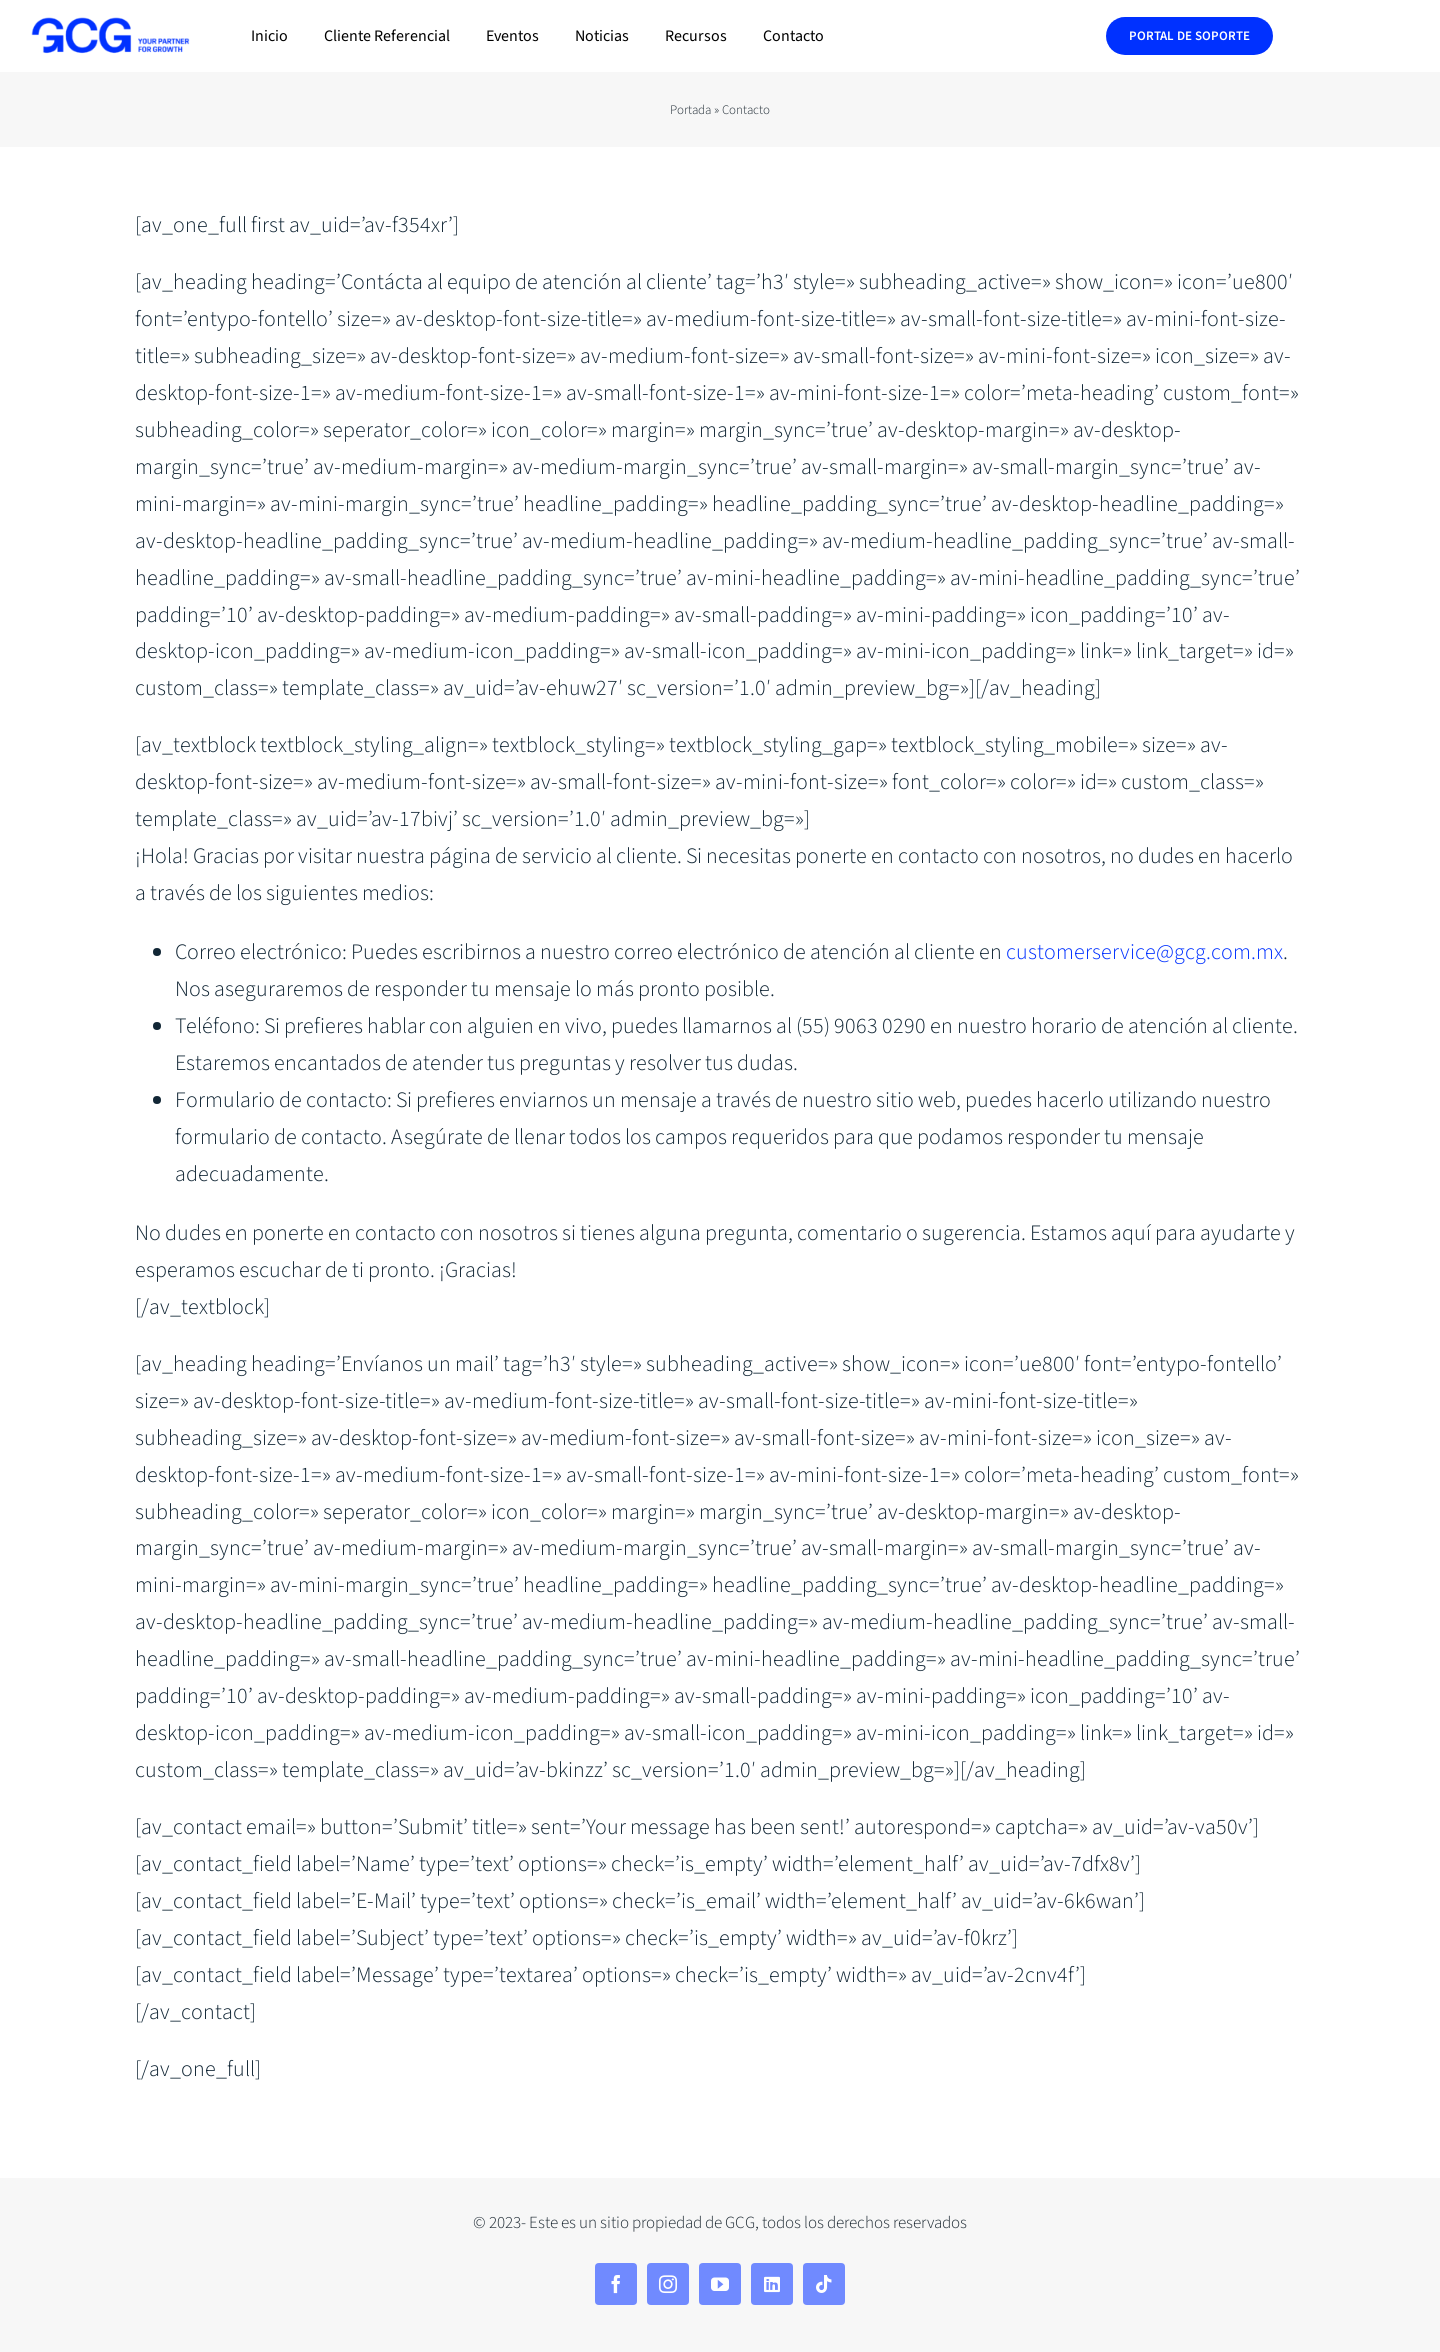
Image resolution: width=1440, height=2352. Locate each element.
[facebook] (616, 2284)
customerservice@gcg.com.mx (1144, 952)
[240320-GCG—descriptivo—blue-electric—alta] (110, 27)
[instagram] (668, 2284)
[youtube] (720, 2284)
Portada (690, 110)
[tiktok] (824, 2284)
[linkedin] (772, 2284)
